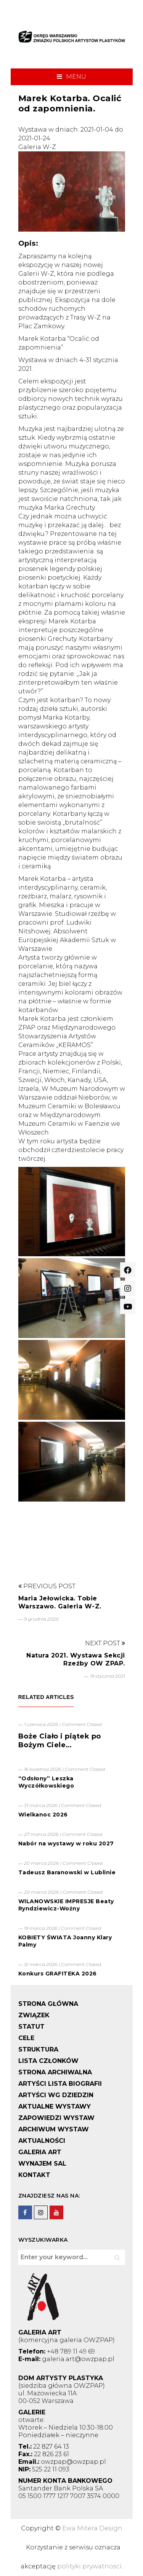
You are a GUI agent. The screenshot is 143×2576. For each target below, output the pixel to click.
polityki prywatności (89, 2566)
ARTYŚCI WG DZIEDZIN (55, 2095)
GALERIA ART (39, 2152)
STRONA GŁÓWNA (48, 2003)
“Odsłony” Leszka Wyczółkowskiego (46, 1782)
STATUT (31, 2026)
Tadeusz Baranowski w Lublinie (67, 1872)
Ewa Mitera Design (92, 2528)
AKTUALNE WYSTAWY (54, 2106)
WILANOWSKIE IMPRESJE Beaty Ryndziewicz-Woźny (66, 1905)
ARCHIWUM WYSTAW (53, 2129)
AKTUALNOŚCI (41, 2140)
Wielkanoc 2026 (43, 1814)
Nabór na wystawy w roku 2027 (66, 1843)
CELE (26, 2038)
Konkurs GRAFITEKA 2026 (57, 1973)
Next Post (105, 1643)
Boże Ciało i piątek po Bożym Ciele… (59, 1740)
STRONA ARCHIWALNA (55, 2072)
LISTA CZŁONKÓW (48, 2060)
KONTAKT (34, 2175)
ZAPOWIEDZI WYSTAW (56, 2118)
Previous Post (47, 1586)
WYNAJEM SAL (42, 2163)
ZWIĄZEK (34, 2015)
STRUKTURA (38, 2049)
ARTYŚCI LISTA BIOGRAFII (60, 2083)
